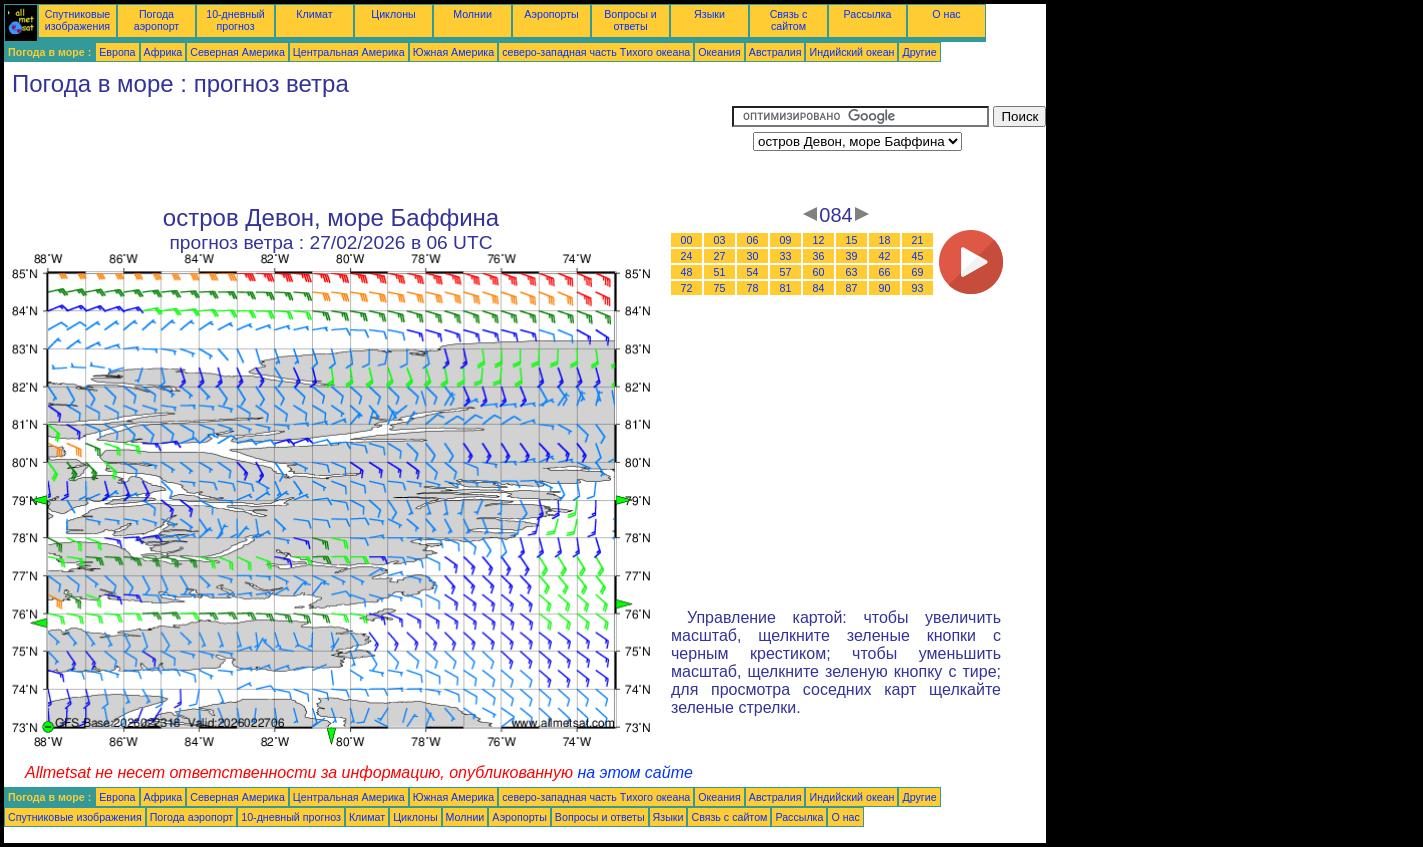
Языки (709, 14)
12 (819, 240)
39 (852, 256)
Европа (117, 52)
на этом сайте (635, 772)
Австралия (775, 52)
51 (720, 272)
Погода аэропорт (157, 20)
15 (852, 240)
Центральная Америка (349, 52)
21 (918, 240)
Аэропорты (551, 14)
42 (885, 256)
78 (753, 288)
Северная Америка (237, 52)
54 (753, 272)
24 (687, 256)
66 (885, 272)
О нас (946, 14)
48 (687, 272)
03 (720, 240)
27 (720, 256)
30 (753, 256)
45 (918, 256)
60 (819, 272)
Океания (719, 52)
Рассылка (867, 14)
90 (885, 288)
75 (720, 288)
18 (885, 240)
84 (819, 288)
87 (852, 288)
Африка (163, 52)
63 (852, 272)
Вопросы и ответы (630, 20)
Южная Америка (454, 52)
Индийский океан (851, 52)
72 (687, 288)
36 (819, 256)
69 (918, 272)
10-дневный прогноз (235, 20)
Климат (314, 14)
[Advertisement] (368, 151)
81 (786, 288)
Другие (919, 52)
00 (687, 240)
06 (753, 240)
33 (786, 256)
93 (918, 288)
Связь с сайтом (789, 20)
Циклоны (393, 14)
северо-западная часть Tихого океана (596, 52)
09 (786, 240)
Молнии (472, 14)
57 (786, 272)
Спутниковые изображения (77, 20)
